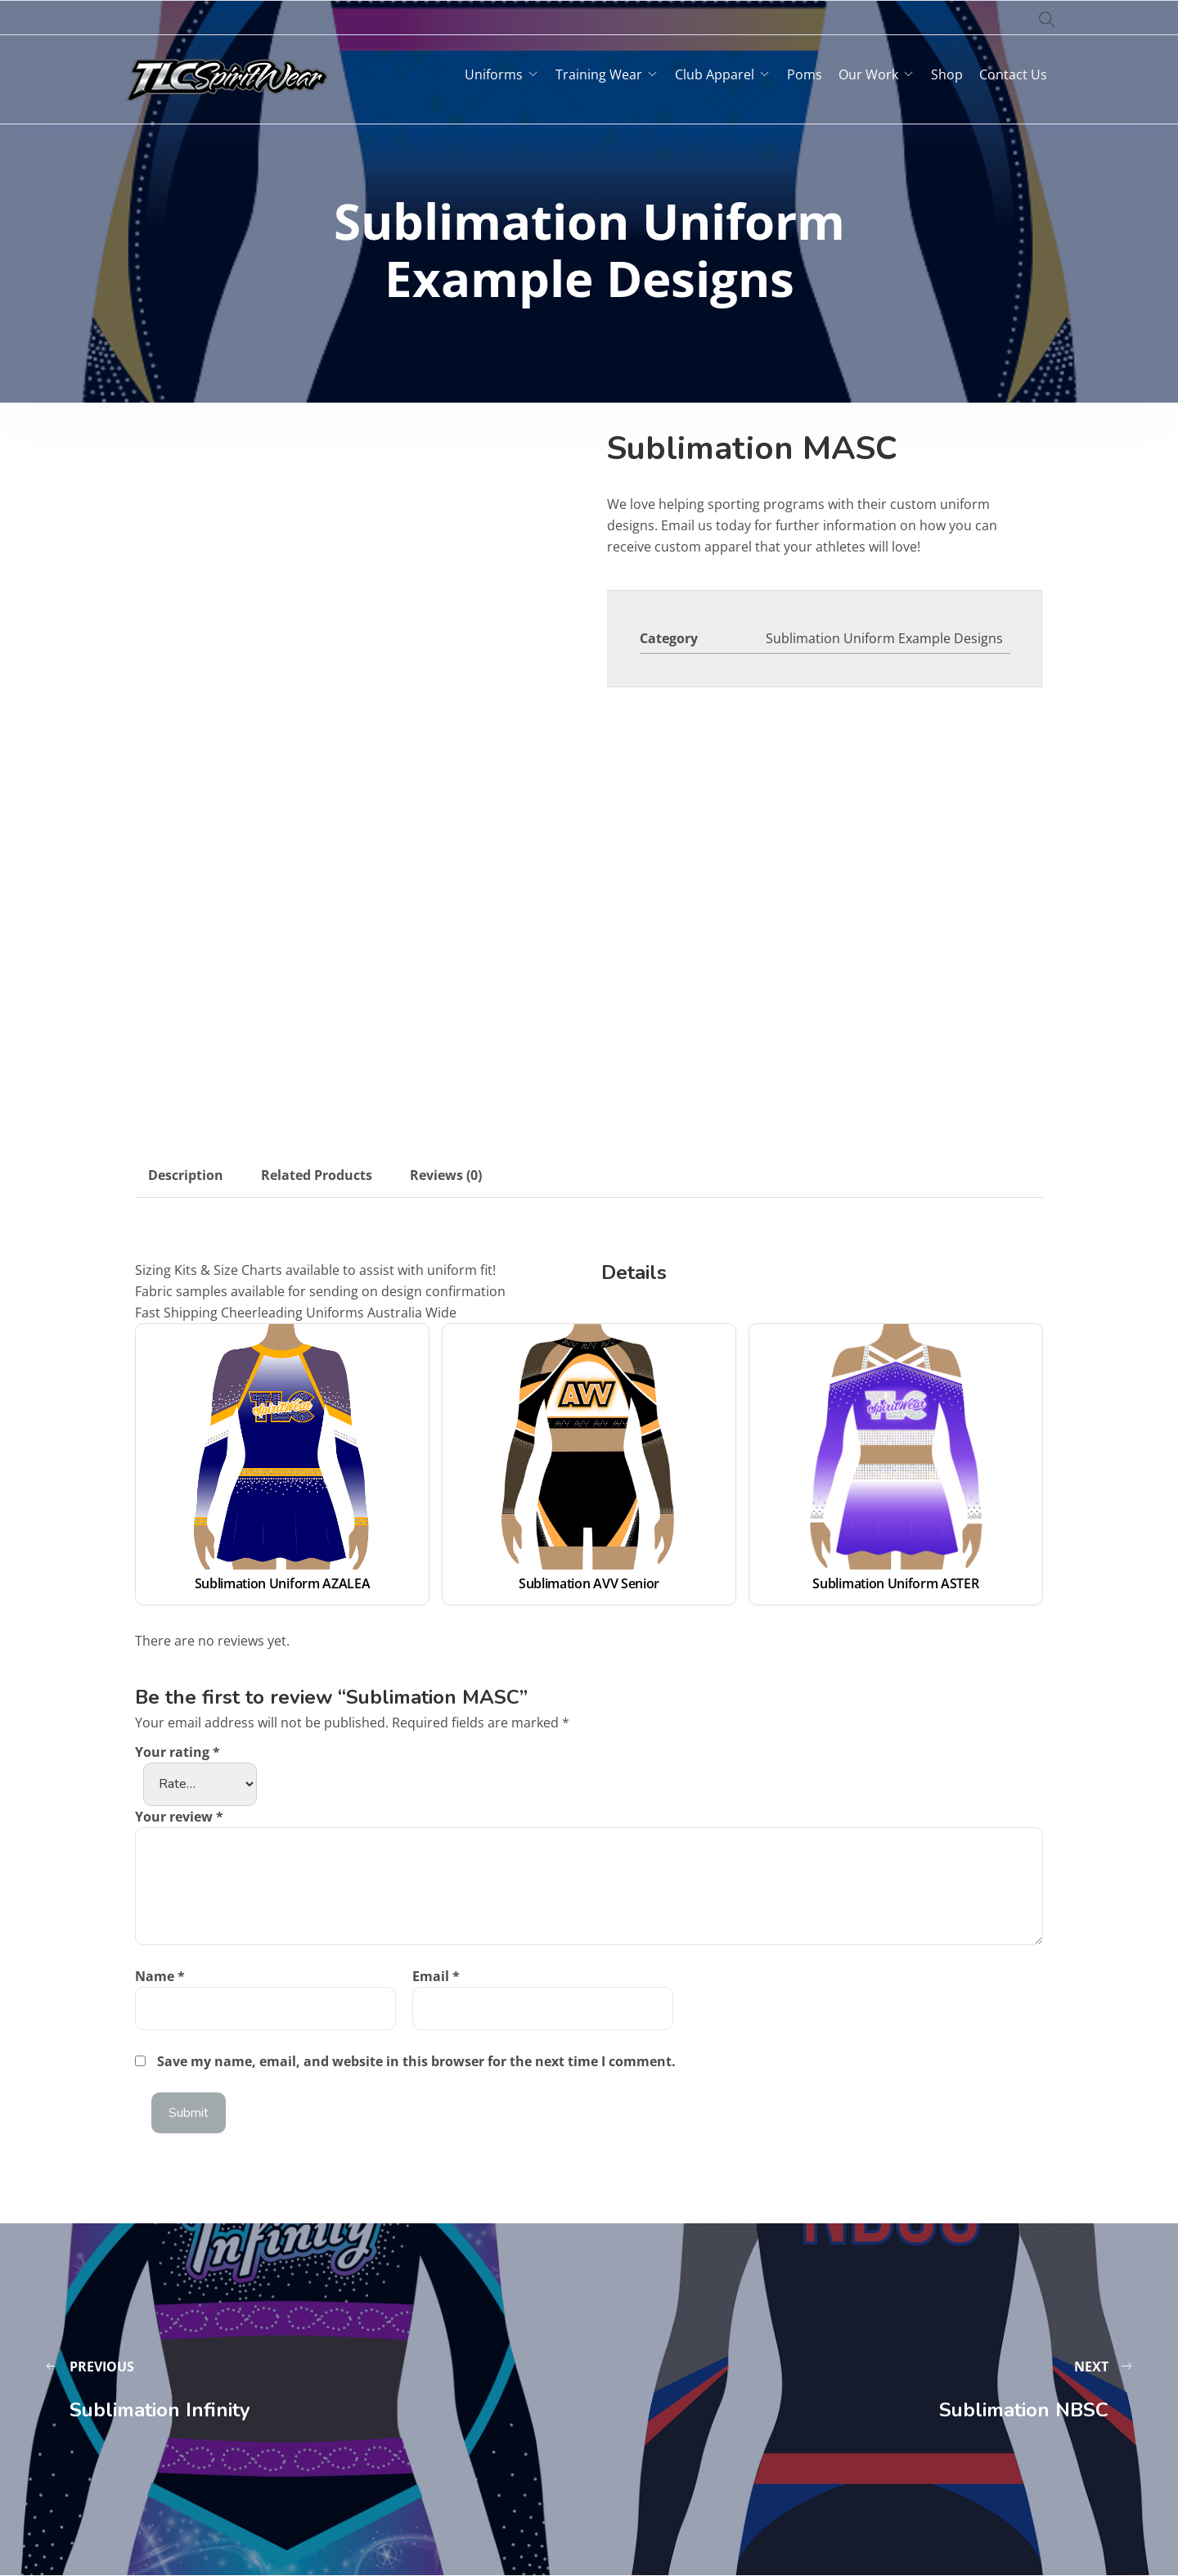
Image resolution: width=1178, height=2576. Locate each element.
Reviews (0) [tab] (446, 1175)
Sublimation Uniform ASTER (895, 1583)
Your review (179, 1817)
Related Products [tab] (316, 1175)
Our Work (868, 74)
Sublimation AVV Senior (589, 1583)
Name (160, 1976)
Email (436, 1976)
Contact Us (1013, 74)
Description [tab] (185, 1175)
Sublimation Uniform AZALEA (283, 1583)
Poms (804, 74)
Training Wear (598, 74)
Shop (947, 74)
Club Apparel (714, 74)
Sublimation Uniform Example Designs (884, 638)
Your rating (177, 1752)
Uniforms (494, 74)
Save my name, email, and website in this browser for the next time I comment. (416, 2061)
